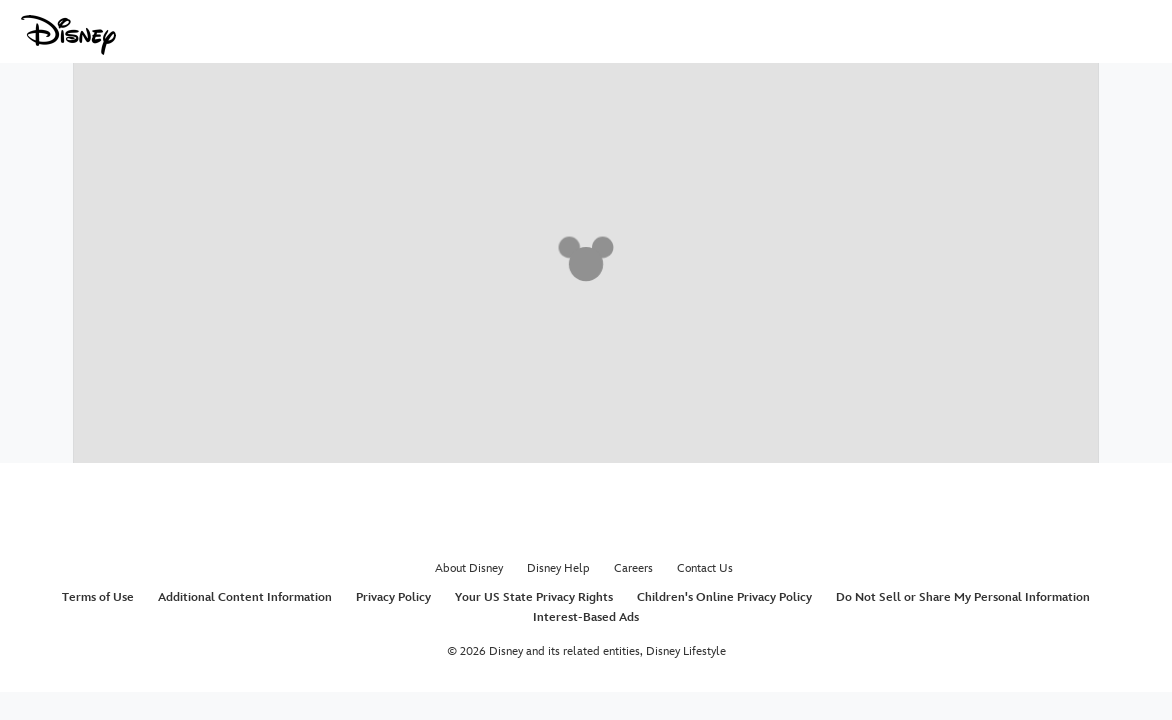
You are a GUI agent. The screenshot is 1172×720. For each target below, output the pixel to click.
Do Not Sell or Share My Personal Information (963, 597)
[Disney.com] (68, 35)
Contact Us (705, 568)
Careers (633, 568)
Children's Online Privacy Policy (724, 597)
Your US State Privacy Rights (534, 597)
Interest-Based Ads (586, 617)
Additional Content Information (245, 597)
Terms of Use (98, 597)
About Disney (469, 568)
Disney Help (558, 568)
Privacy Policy (393, 597)
